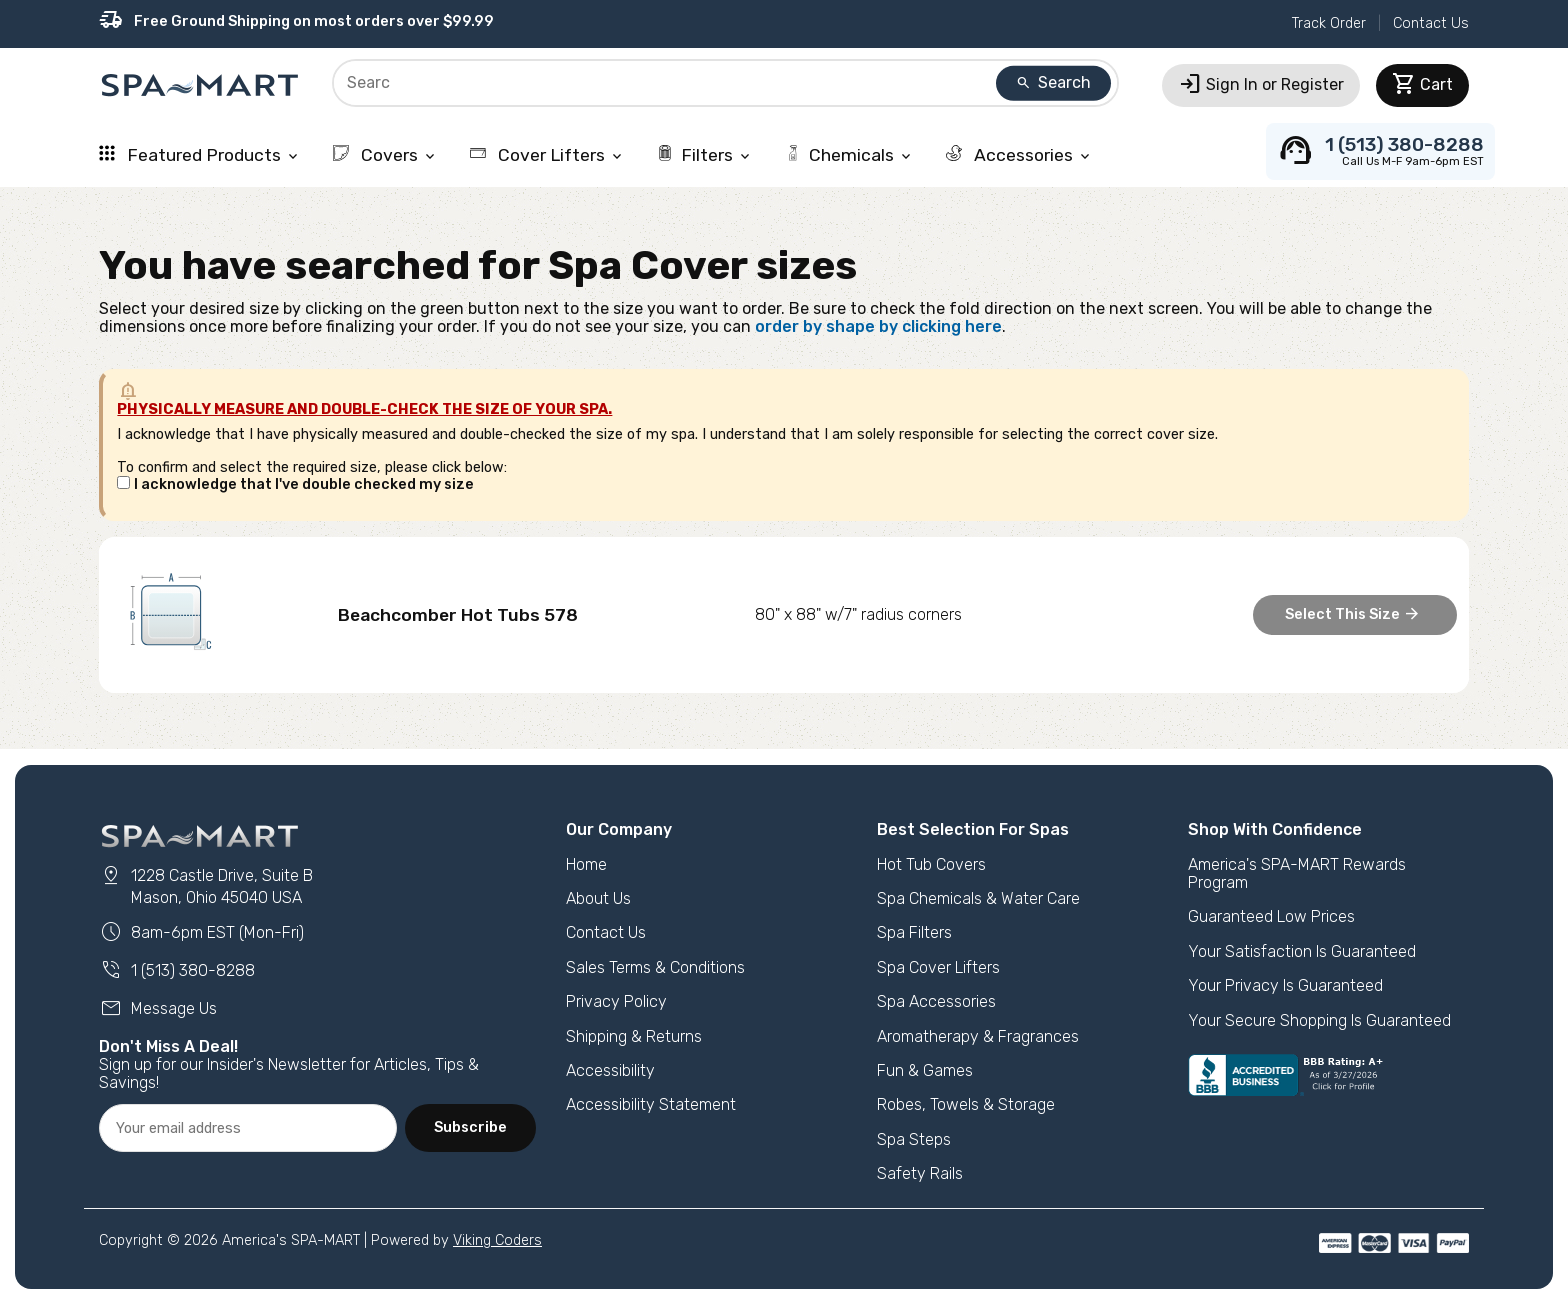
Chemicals (849, 155)
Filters (705, 155)
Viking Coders (497, 1240)
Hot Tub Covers (931, 864)
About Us (598, 898)
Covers (385, 155)
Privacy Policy (616, 1001)
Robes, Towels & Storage (966, 1104)
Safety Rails (920, 1173)
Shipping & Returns (634, 1036)
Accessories (1019, 155)
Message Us (158, 1008)
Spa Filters (914, 932)
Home (586, 864)
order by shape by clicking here (878, 326)
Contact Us (1431, 23)
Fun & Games (925, 1070)
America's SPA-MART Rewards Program (1297, 873)
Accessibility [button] (610, 1070)
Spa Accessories (936, 1001)
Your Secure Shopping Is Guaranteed (1319, 1020)
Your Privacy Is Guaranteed (1285, 985)
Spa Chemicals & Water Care (978, 898)
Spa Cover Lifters (938, 967)
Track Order (1329, 23)
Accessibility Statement (651, 1104)
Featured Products (200, 155)
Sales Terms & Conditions (655, 967)
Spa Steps (914, 1139)
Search (1053, 82)
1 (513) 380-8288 (177, 970)
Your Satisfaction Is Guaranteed (1302, 951)
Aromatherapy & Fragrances (978, 1036)
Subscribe (470, 1127)
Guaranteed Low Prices (1271, 916)
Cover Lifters (547, 155)
